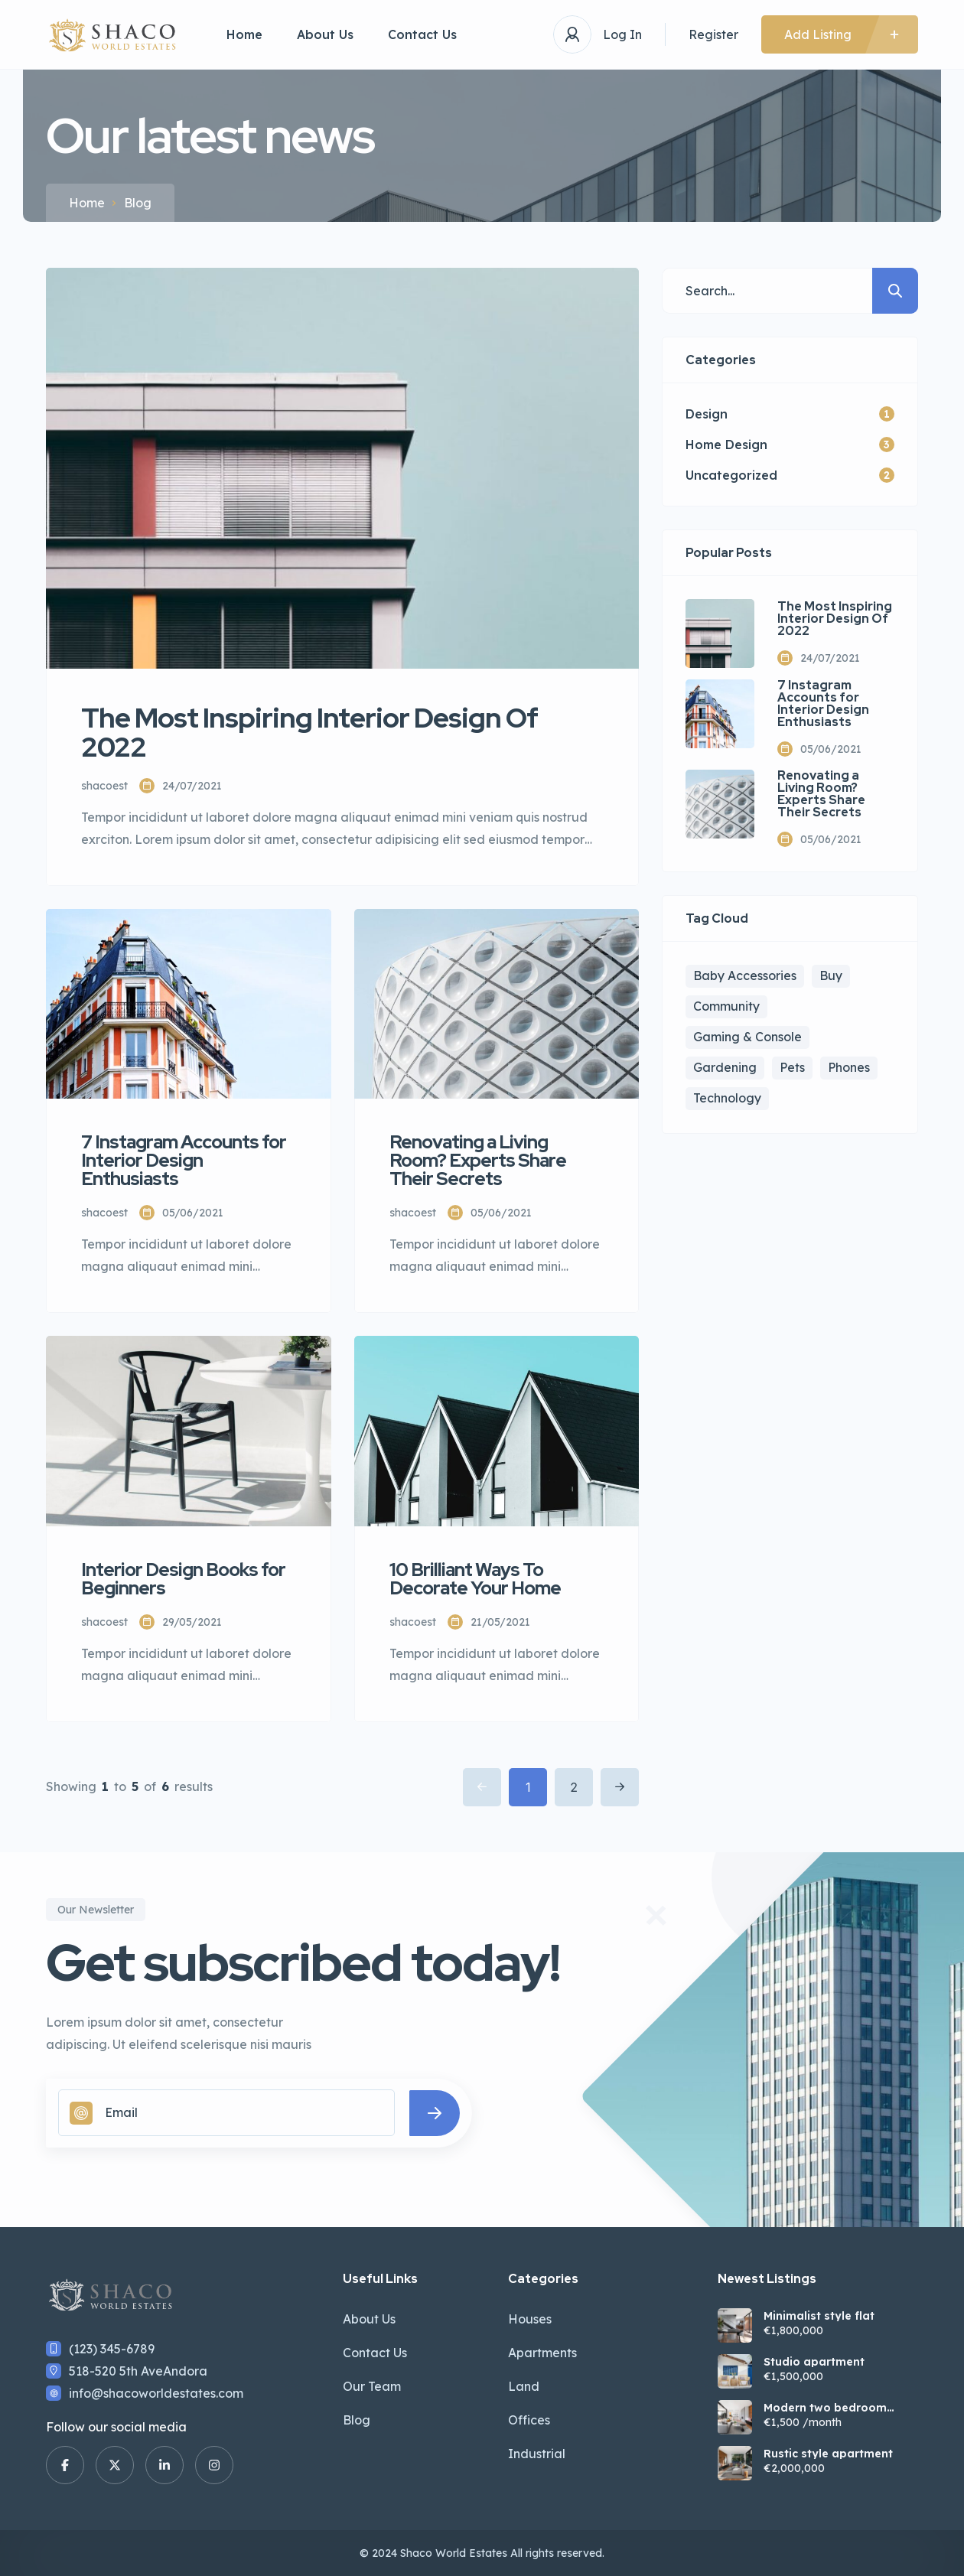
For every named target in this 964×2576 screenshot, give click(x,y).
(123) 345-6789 (112, 2348)
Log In (622, 34)
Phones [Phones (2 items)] (849, 1067)
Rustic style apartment (828, 2453)
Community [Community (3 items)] (726, 1006)
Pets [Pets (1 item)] (792, 1067)
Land (523, 2386)
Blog (356, 2420)
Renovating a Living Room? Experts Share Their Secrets (821, 794)
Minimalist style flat (819, 2316)
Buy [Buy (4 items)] (830, 975)
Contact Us (422, 34)
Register (713, 34)
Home (244, 34)
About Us (325, 34)
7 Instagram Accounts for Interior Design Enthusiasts (823, 703)
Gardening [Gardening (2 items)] (725, 1067)
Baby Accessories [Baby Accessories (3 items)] (744, 975)
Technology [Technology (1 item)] (727, 1098)
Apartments (542, 2352)
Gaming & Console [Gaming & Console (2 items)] (747, 1036)
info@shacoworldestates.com (156, 2393)
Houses (530, 2319)
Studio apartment (814, 2361)
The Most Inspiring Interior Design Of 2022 (834, 619)
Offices (529, 2420)
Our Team (372, 2386)
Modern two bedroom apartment (825, 2407)
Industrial (536, 2453)
